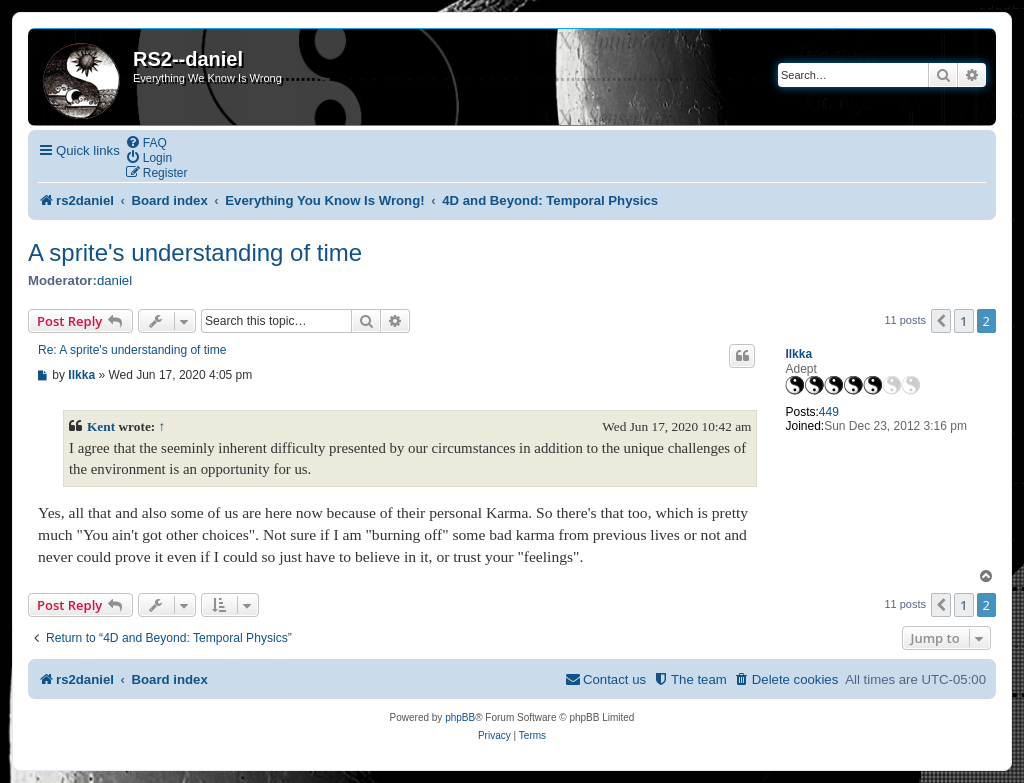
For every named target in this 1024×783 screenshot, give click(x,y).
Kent (101, 426)
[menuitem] (146, 142)
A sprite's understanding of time (195, 252)
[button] (941, 321)
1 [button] (963, 321)
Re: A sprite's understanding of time (132, 350)
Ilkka (798, 354)
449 (829, 412)
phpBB (460, 717)
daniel (114, 280)
